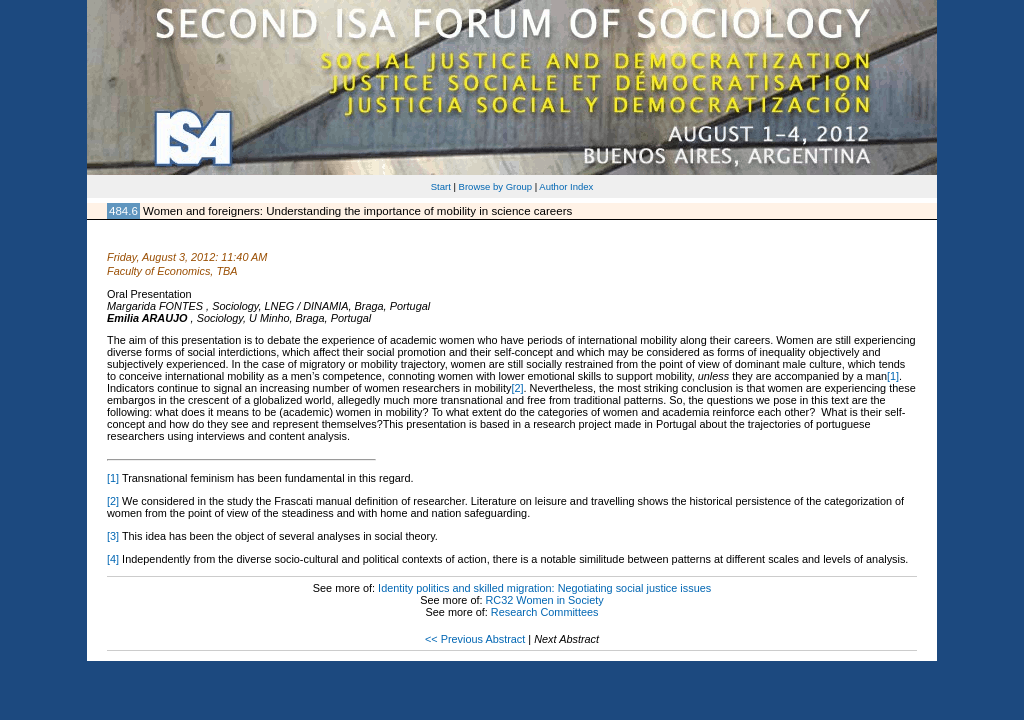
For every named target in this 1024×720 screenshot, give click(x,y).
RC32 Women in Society (545, 600)
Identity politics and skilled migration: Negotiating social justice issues (544, 588)
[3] (113, 536)
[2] (517, 388)
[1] (893, 376)
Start (441, 186)
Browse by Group (496, 186)
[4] (113, 559)
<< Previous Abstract (475, 639)
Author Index (566, 186)
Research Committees (545, 612)
